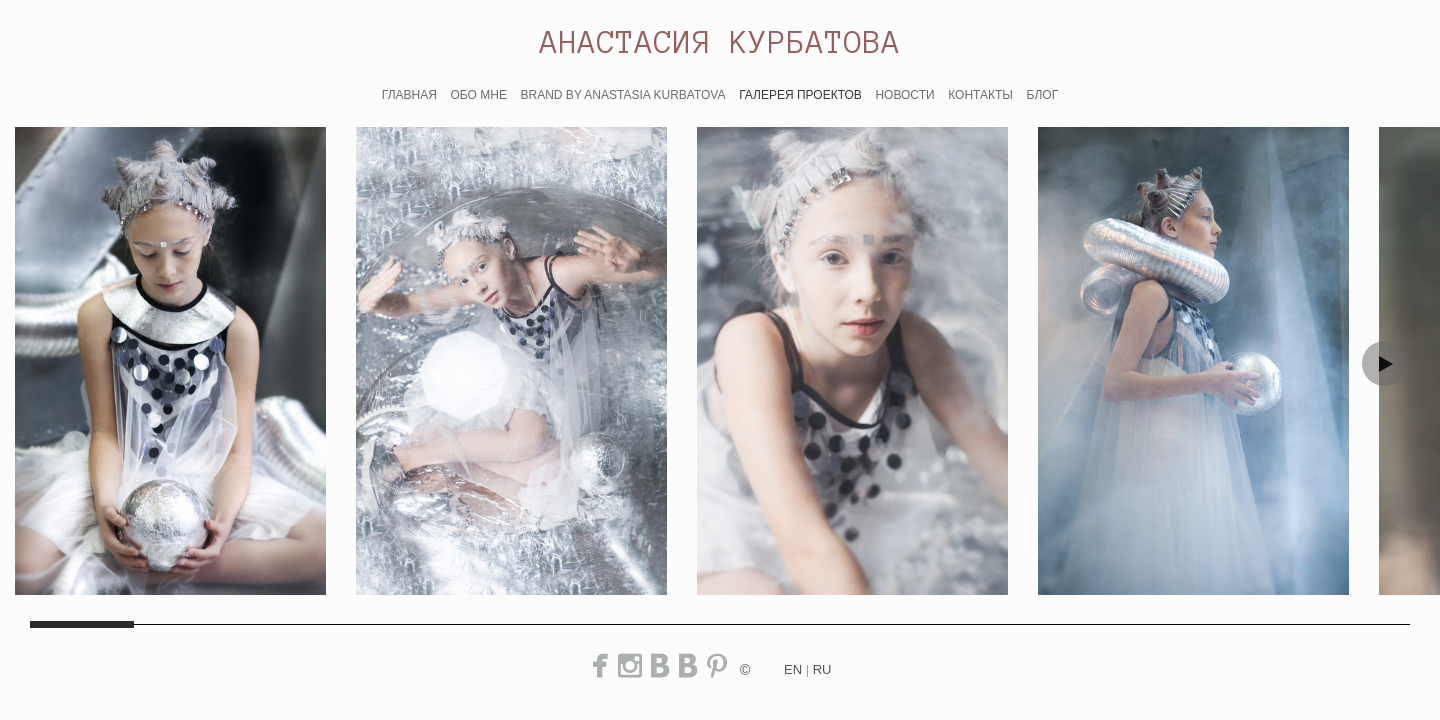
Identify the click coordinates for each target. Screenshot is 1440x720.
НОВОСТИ (904, 95)
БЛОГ (1043, 95)
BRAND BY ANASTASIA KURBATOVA (623, 95)
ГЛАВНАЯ (409, 95)
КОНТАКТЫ (980, 95)
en (793, 669)
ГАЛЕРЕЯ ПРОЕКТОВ (800, 95)
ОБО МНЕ (478, 95)
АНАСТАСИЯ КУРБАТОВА (720, 42)
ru (822, 669)
